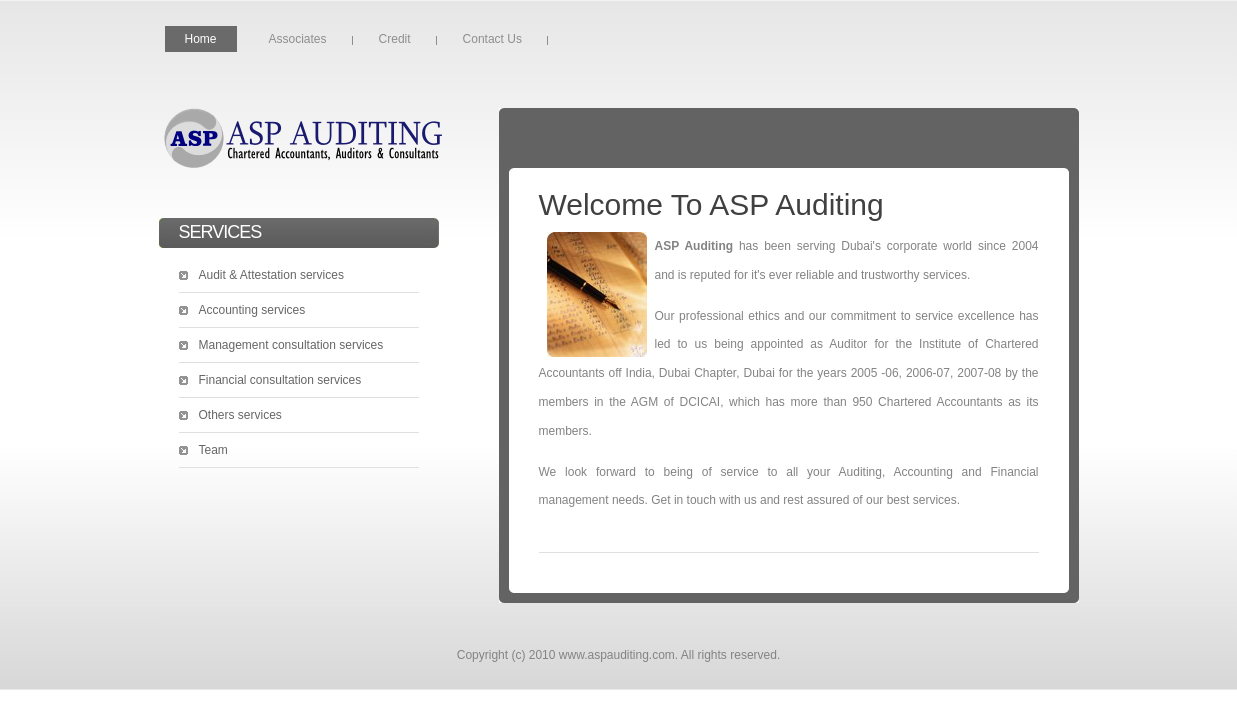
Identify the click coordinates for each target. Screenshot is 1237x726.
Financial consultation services (280, 380)
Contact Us (492, 39)
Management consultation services (291, 345)
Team (213, 450)
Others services (240, 415)
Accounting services (252, 310)
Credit (395, 39)
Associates (298, 39)
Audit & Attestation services (271, 275)
